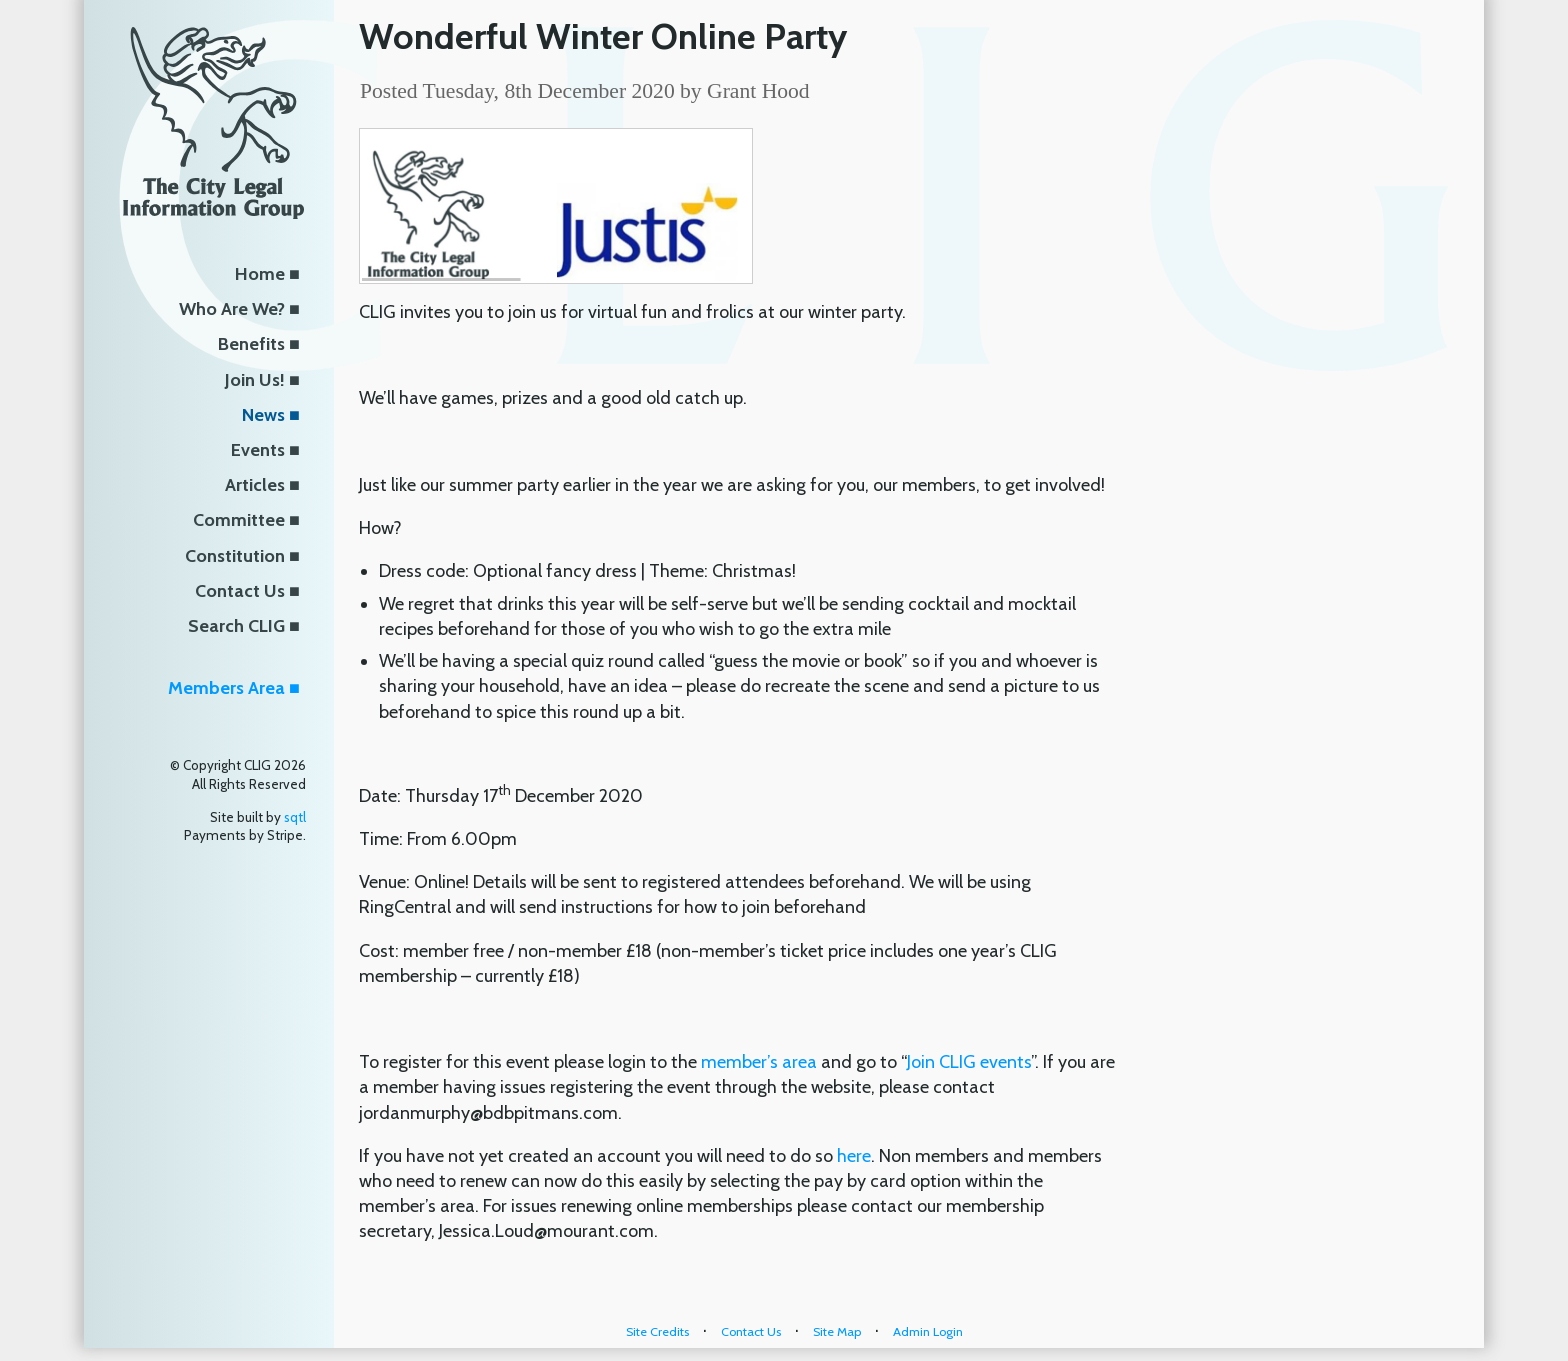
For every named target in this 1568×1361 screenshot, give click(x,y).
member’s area (759, 1062)
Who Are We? (232, 309)
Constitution (235, 556)
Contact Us (240, 591)
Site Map (837, 1331)
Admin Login (928, 1331)
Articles (255, 485)
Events (258, 450)
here (854, 1156)
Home (260, 274)
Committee (239, 520)
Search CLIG (236, 626)
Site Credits (657, 1331)
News (263, 415)
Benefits (251, 344)
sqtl (295, 817)
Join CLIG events (969, 1062)
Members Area (226, 688)
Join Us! (255, 380)
